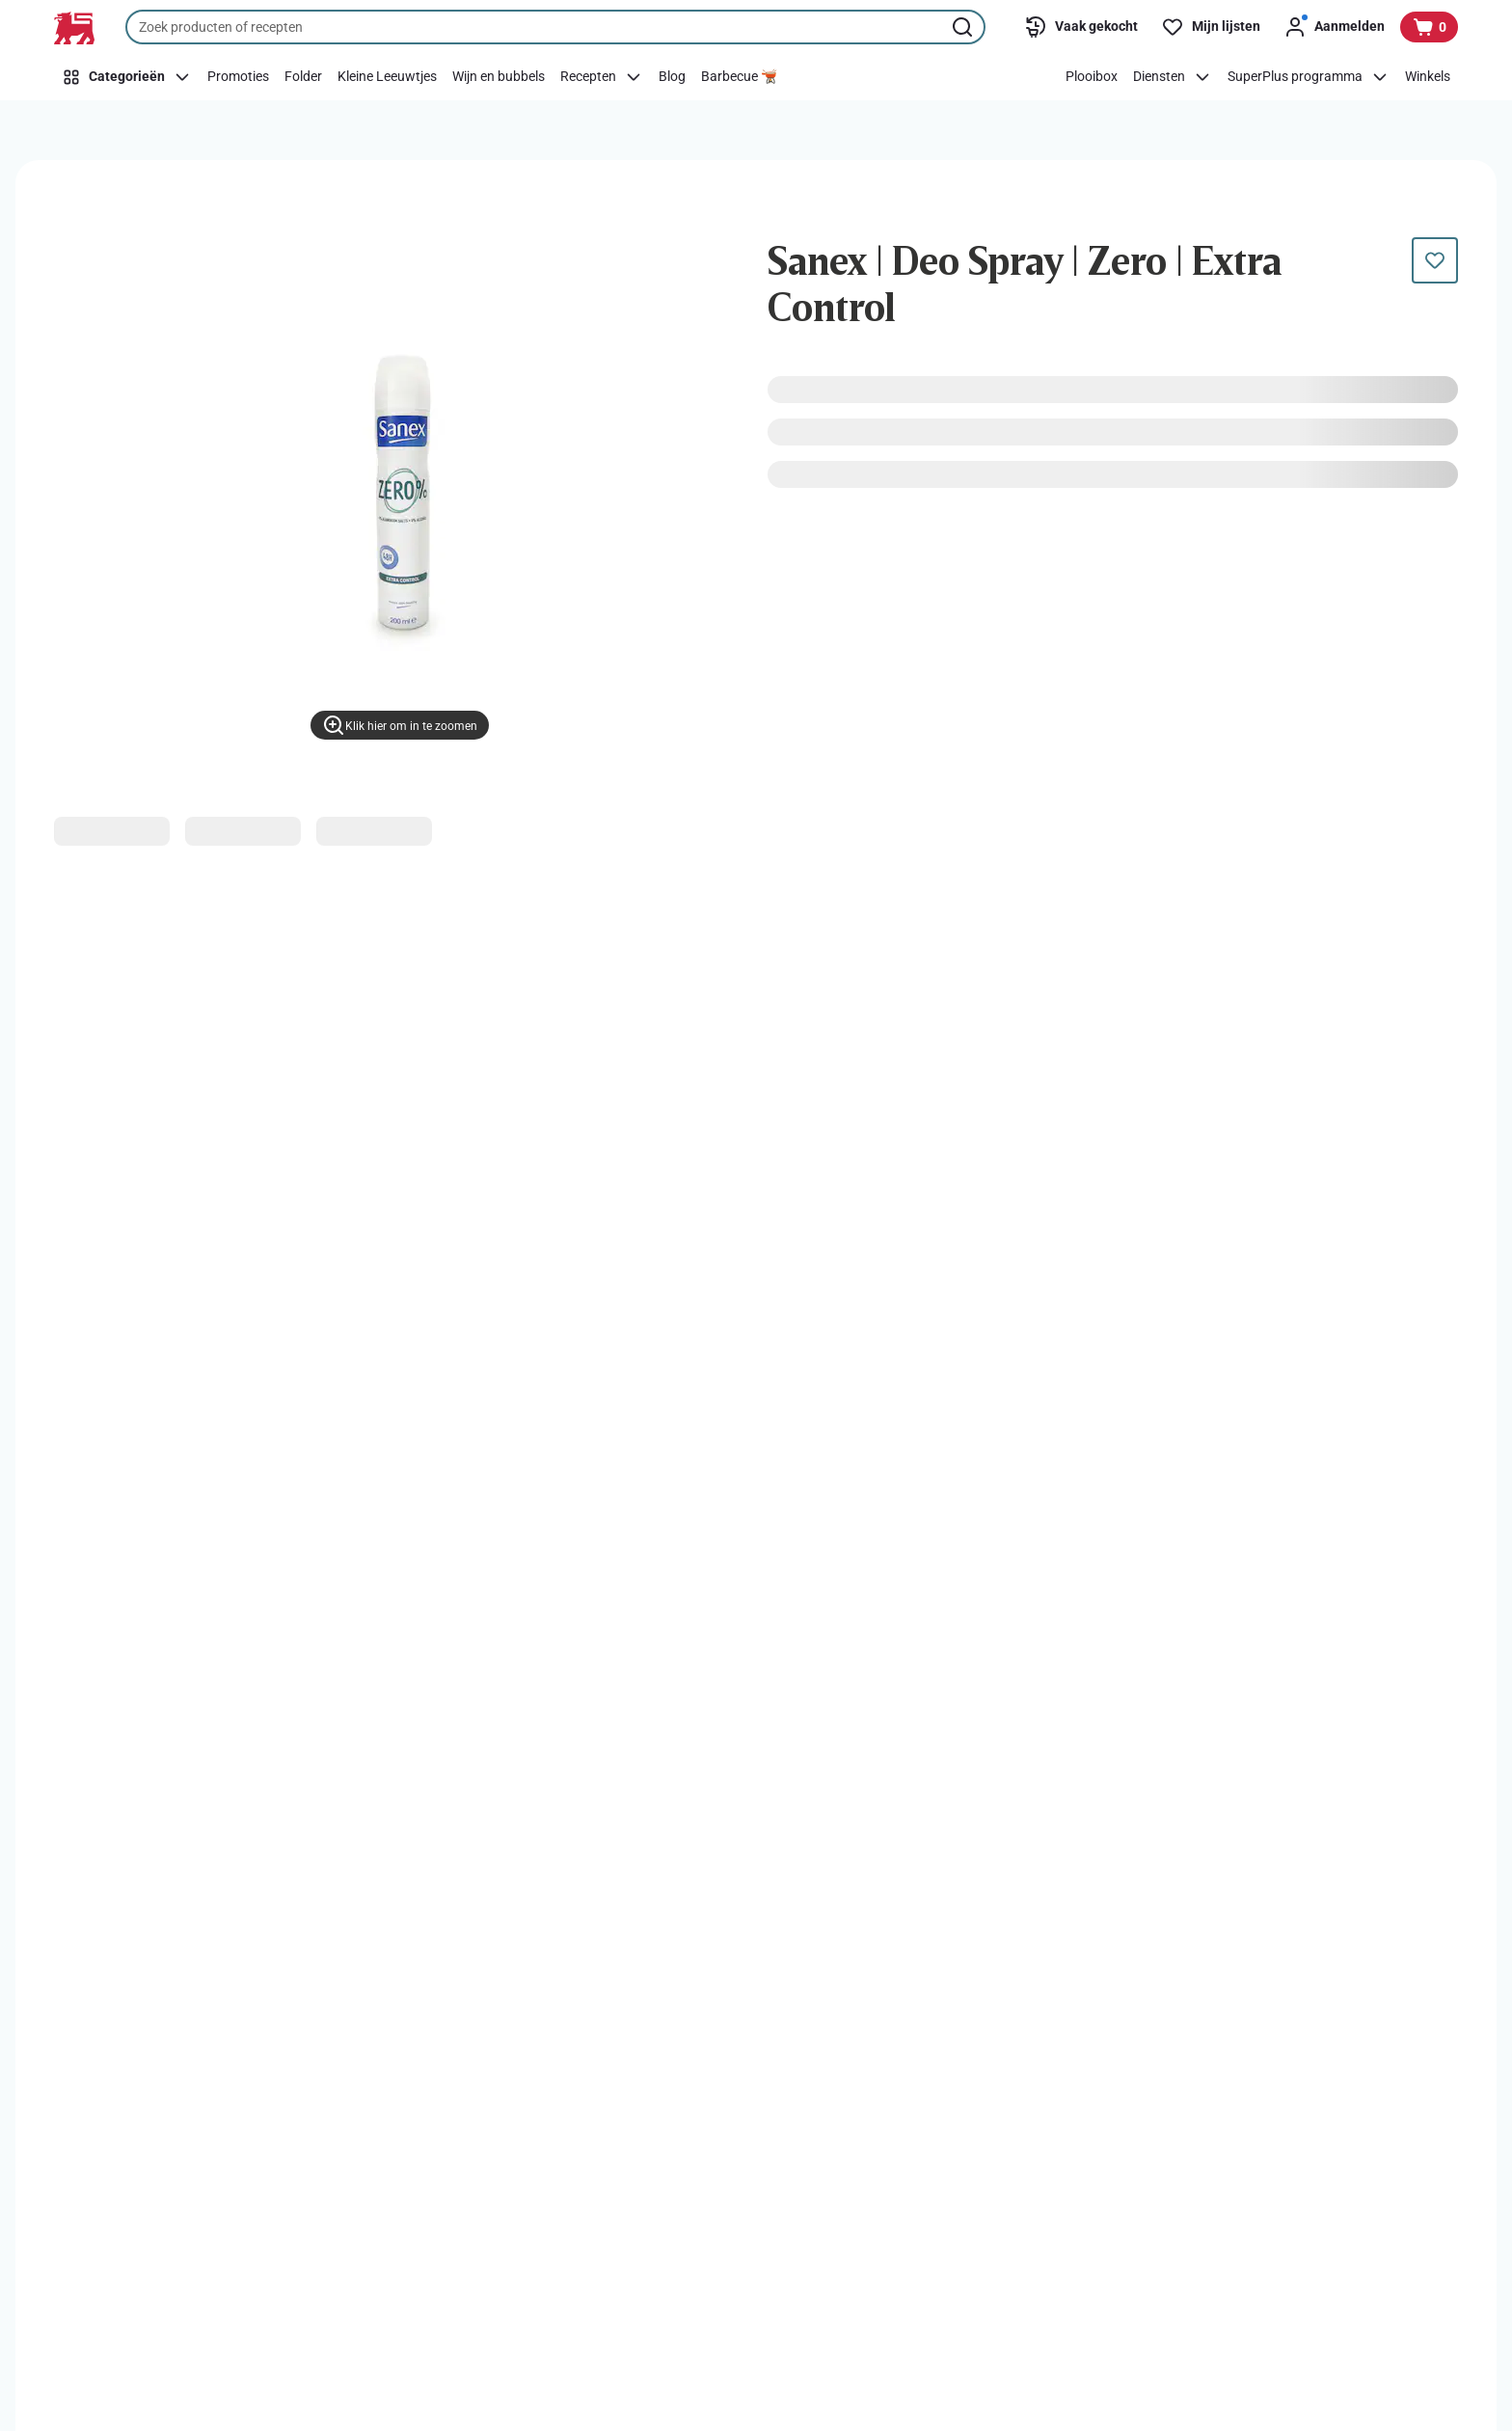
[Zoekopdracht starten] (964, 27)
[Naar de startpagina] (74, 28)
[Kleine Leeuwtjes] (387, 77)
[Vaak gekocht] (1081, 27)
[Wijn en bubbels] (499, 77)
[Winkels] (1427, 77)
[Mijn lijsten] (1210, 27)
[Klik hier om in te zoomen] (399, 725)
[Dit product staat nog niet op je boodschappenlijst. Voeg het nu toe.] (1435, 260)
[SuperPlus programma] (1308, 77)
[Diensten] (1172, 77)
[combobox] (555, 27)
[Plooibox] (1091, 77)
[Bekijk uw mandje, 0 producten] (1429, 27)
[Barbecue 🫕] (739, 77)
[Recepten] (602, 77)
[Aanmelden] (1334, 27)
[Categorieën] (127, 77)
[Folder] (303, 77)
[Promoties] (238, 77)
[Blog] (672, 77)
